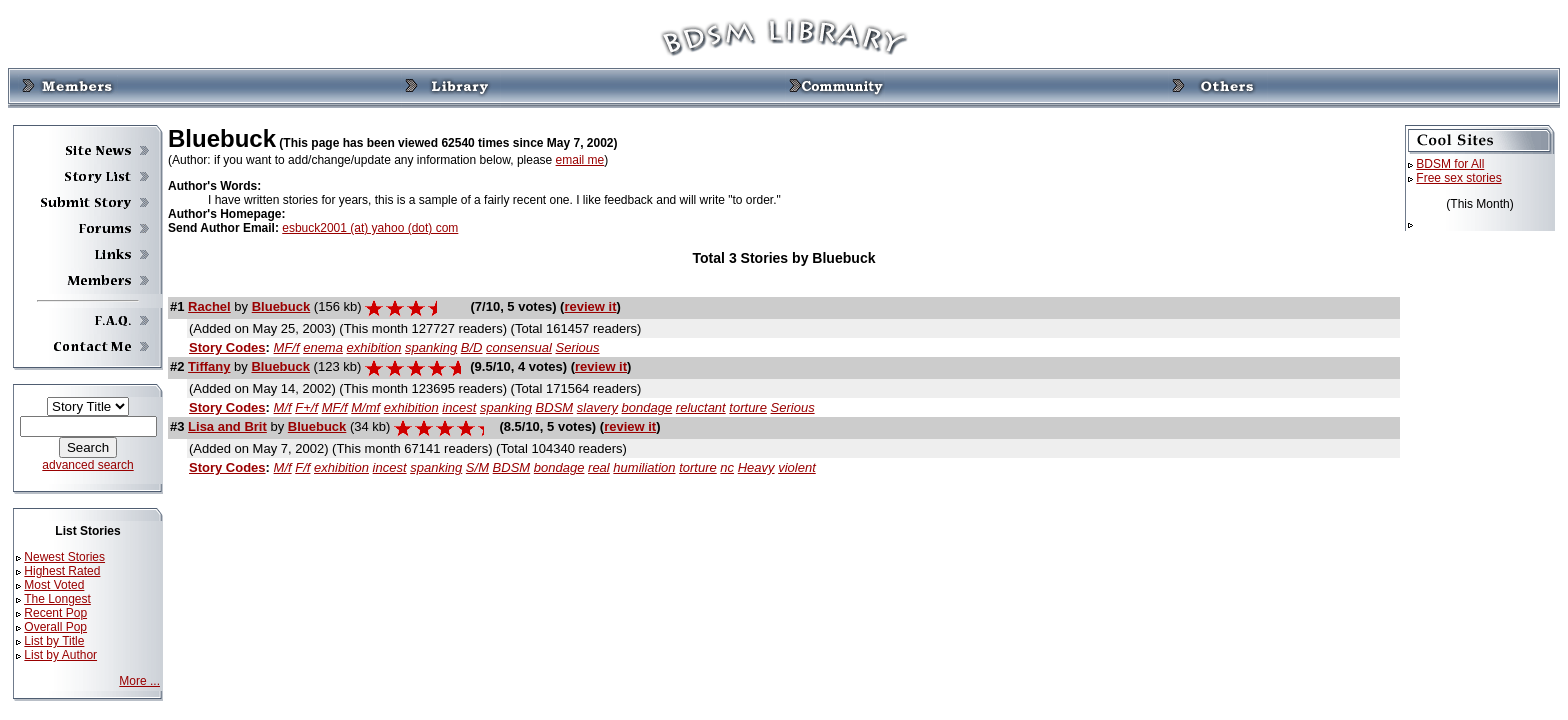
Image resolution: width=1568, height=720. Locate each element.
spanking (431, 347)
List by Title (54, 641)
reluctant (701, 407)
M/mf (365, 407)
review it (590, 306)
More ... (139, 681)
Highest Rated (62, 571)
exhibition (374, 347)
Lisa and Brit (227, 426)
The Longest (57, 599)
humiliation (644, 467)
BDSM (555, 407)
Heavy (756, 467)
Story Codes (227, 347)
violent (797, 467)
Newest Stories (64, 557)
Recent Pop (55, 613)
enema (323, 347)
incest (459, 407)
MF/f (287, 347)
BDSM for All (1450, 164)
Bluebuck (281, 306)
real (599, 467)
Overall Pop (55, 627)
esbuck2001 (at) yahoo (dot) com (370, 228)
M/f (283, 407)
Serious (577, 347)
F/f (302, 467)
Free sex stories (1458, 178)
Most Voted (54, 585)
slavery (597, 407)
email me (580, 160)
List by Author (60, 655)
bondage (647, 407)
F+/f (306, 407)
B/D (472, 347)
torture (748, 407)
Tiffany (209, 366)
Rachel (209, 306)
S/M (477, 467)
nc (727, 467)
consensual (519, 347)
